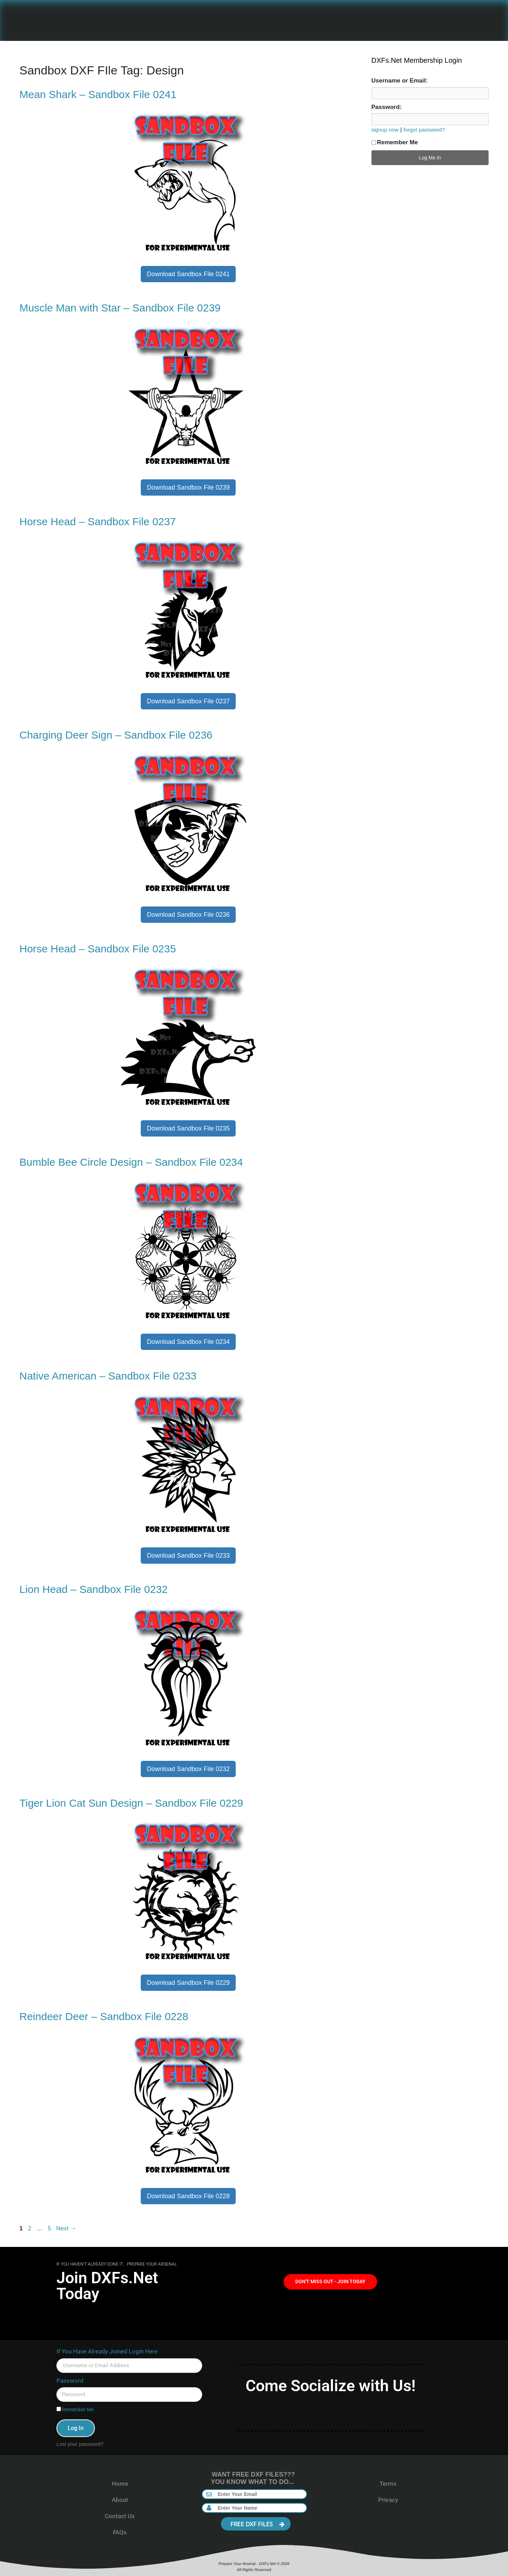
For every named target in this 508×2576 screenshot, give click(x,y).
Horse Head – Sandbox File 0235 (97, 948)
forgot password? (424, 130)
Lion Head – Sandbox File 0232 (93, 1589)
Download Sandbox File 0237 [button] (188, 701)
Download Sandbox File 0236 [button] (188, 914)
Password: (386, 107)
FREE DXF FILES (257, 2524)
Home (120, 2483)
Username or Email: (399, 80)
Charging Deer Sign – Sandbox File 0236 (115, 735)
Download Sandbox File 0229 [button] (188, 1982)
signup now (385, 130)
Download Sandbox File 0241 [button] (188, 274)
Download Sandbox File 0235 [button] (188, 1128)
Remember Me (394, 142)
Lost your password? (79, 2444)
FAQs (120, 2532)
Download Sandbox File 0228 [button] (188, 2196)
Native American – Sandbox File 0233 (107, 1376)
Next (66, 2228)
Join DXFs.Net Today (107, 2285)
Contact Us (120, 2516)
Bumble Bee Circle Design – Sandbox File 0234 (131, 1162)
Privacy (388, 2499)
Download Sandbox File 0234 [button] (188, 1341)
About (120, 2499)
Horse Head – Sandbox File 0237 (97, 521)
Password (70, 2380)
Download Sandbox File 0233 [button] (188, 1555)
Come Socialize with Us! (331, 2385)
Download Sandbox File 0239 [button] (188, 487)
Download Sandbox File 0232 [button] (188, 1768)
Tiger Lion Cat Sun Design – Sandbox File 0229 (131, 1803)
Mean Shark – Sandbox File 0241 (97, 94)
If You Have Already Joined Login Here (107, 2351)
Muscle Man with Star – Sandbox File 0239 (119, 308)
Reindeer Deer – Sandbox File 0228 (103, 2016)
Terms (388, 2483)
